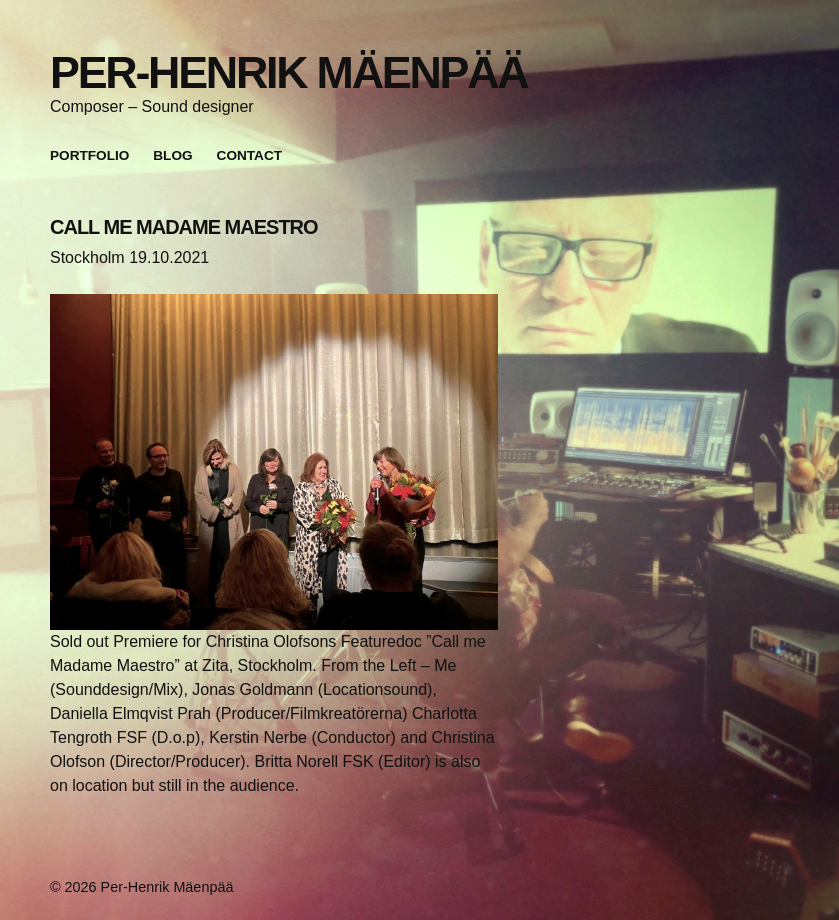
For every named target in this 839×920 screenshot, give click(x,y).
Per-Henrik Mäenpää (288, 72)
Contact (249, 155)
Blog (172, 155)
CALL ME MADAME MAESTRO (184, 227)
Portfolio (89, 155)
